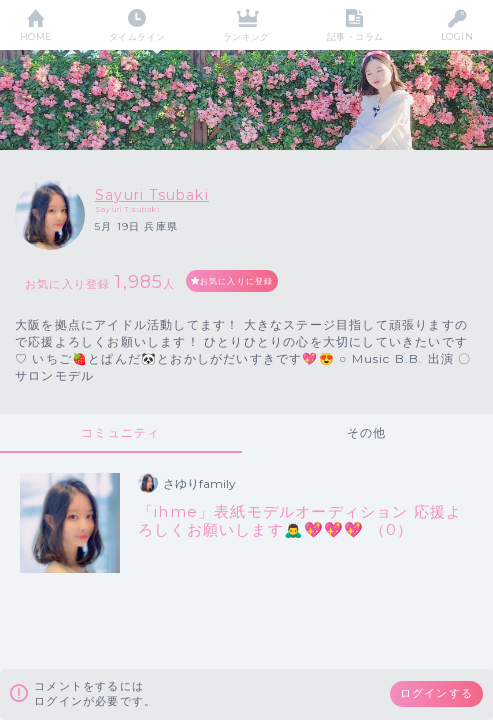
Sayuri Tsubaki (152, 195)
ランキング (246, 36)
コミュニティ (120, 432)
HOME (36, 36)
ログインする (436, 693)
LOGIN (457, 36)
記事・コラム (355, 36)
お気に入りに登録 (237, 281)
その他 (367, 432)
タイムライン (137, 36)
